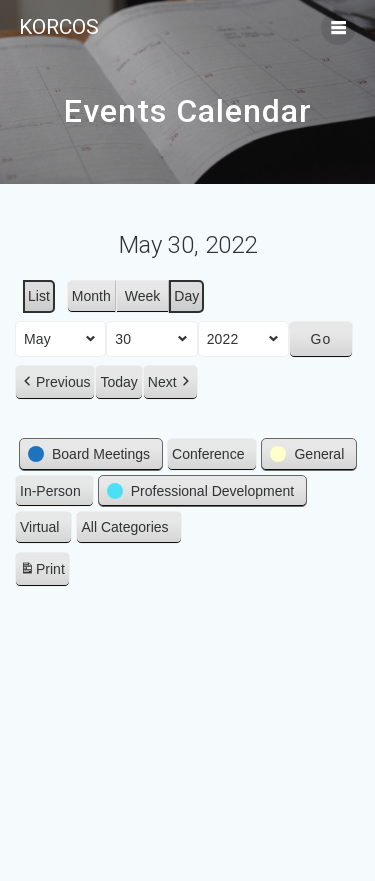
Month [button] (91, 296)
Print (42, 572)
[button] (55, 382)
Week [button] (143, 296)
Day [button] (186, 296)
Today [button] (118, 382)
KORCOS (59, 27)
